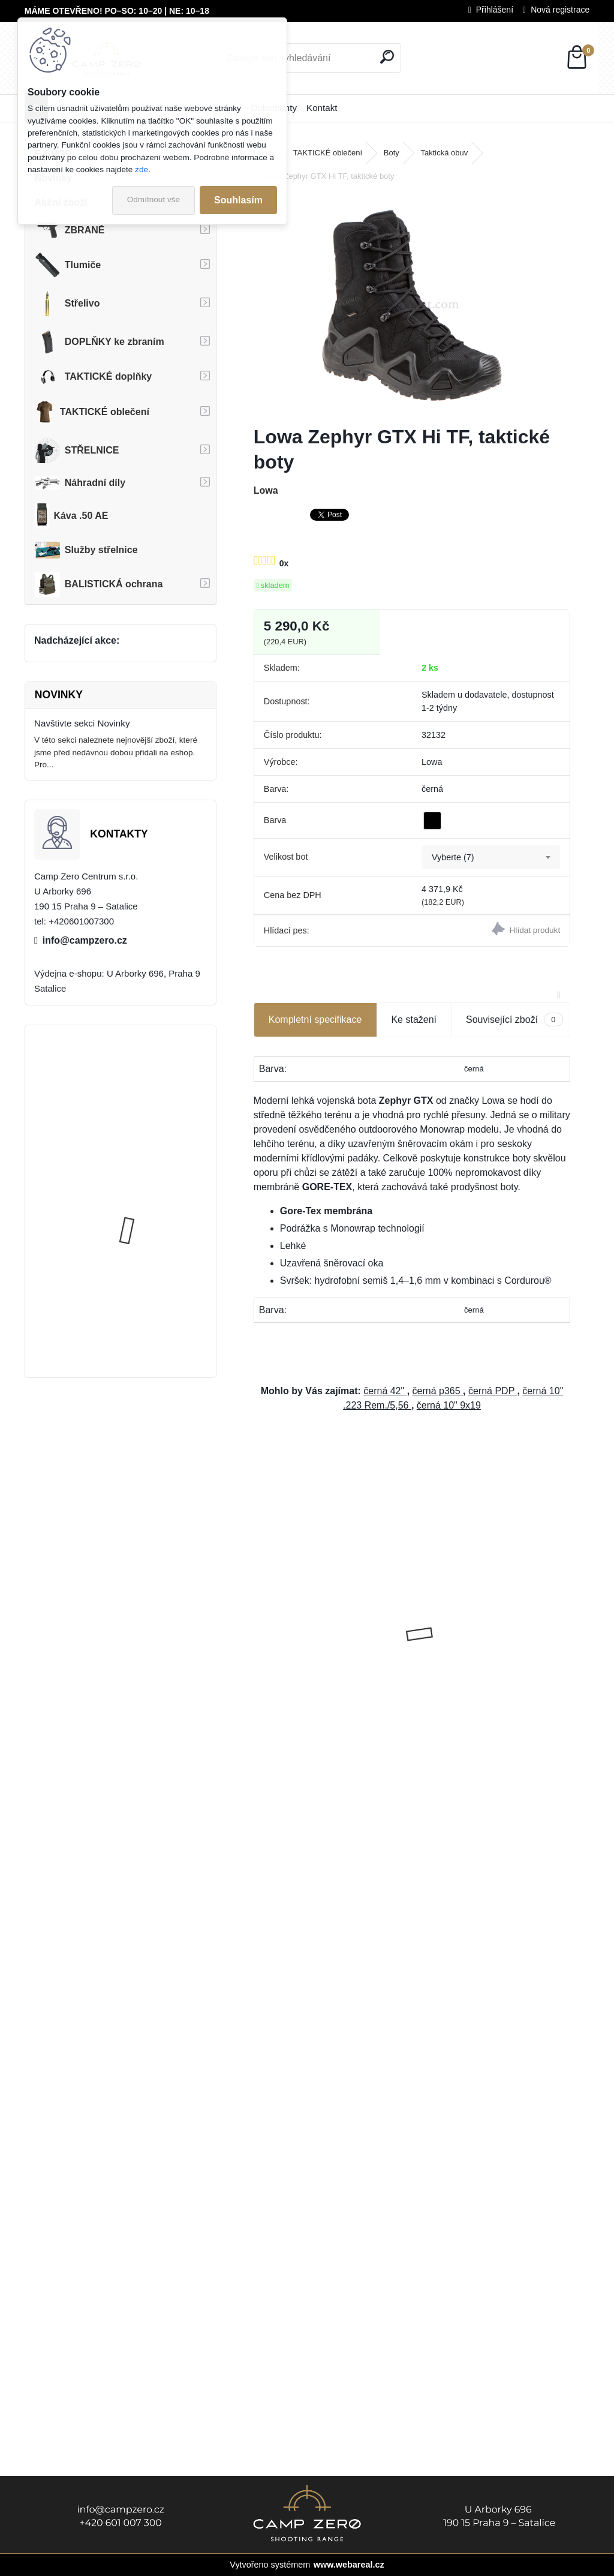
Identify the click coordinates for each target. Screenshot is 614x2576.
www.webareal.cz (349, 2564)
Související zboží (514, 1019)
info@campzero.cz (85, 940)
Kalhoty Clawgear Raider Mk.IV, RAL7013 (147, 1308)
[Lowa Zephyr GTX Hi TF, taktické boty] (412, 305)
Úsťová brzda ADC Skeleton (153, 1080)
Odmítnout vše (153, 199)
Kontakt (322, 108)
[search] (387, 57)
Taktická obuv (444, 152)
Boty (391, 152)
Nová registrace (560, 9)
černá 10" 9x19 (449, 1405)
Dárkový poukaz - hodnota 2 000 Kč (490, 1622)
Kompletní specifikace (315, 1019)
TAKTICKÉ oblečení (327, 152)
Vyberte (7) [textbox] (453, 857)
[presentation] (260, 1613)
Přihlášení (494, 9)
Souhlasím (238, 200)
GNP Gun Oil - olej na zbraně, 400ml (322, 1624)
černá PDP (492, 1391)
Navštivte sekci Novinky (82, 723)
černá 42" (385, 1391)
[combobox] (491, 857)
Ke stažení (414, 1019)
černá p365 (438, 1391)
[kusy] (287, 1761)
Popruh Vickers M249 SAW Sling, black (152, 1193)
